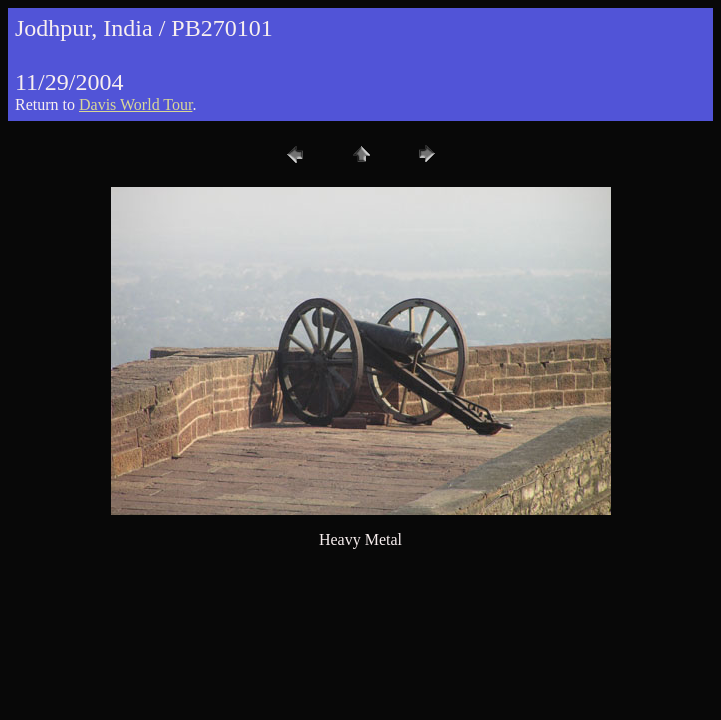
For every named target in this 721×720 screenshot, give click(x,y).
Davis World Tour (135, 104)
